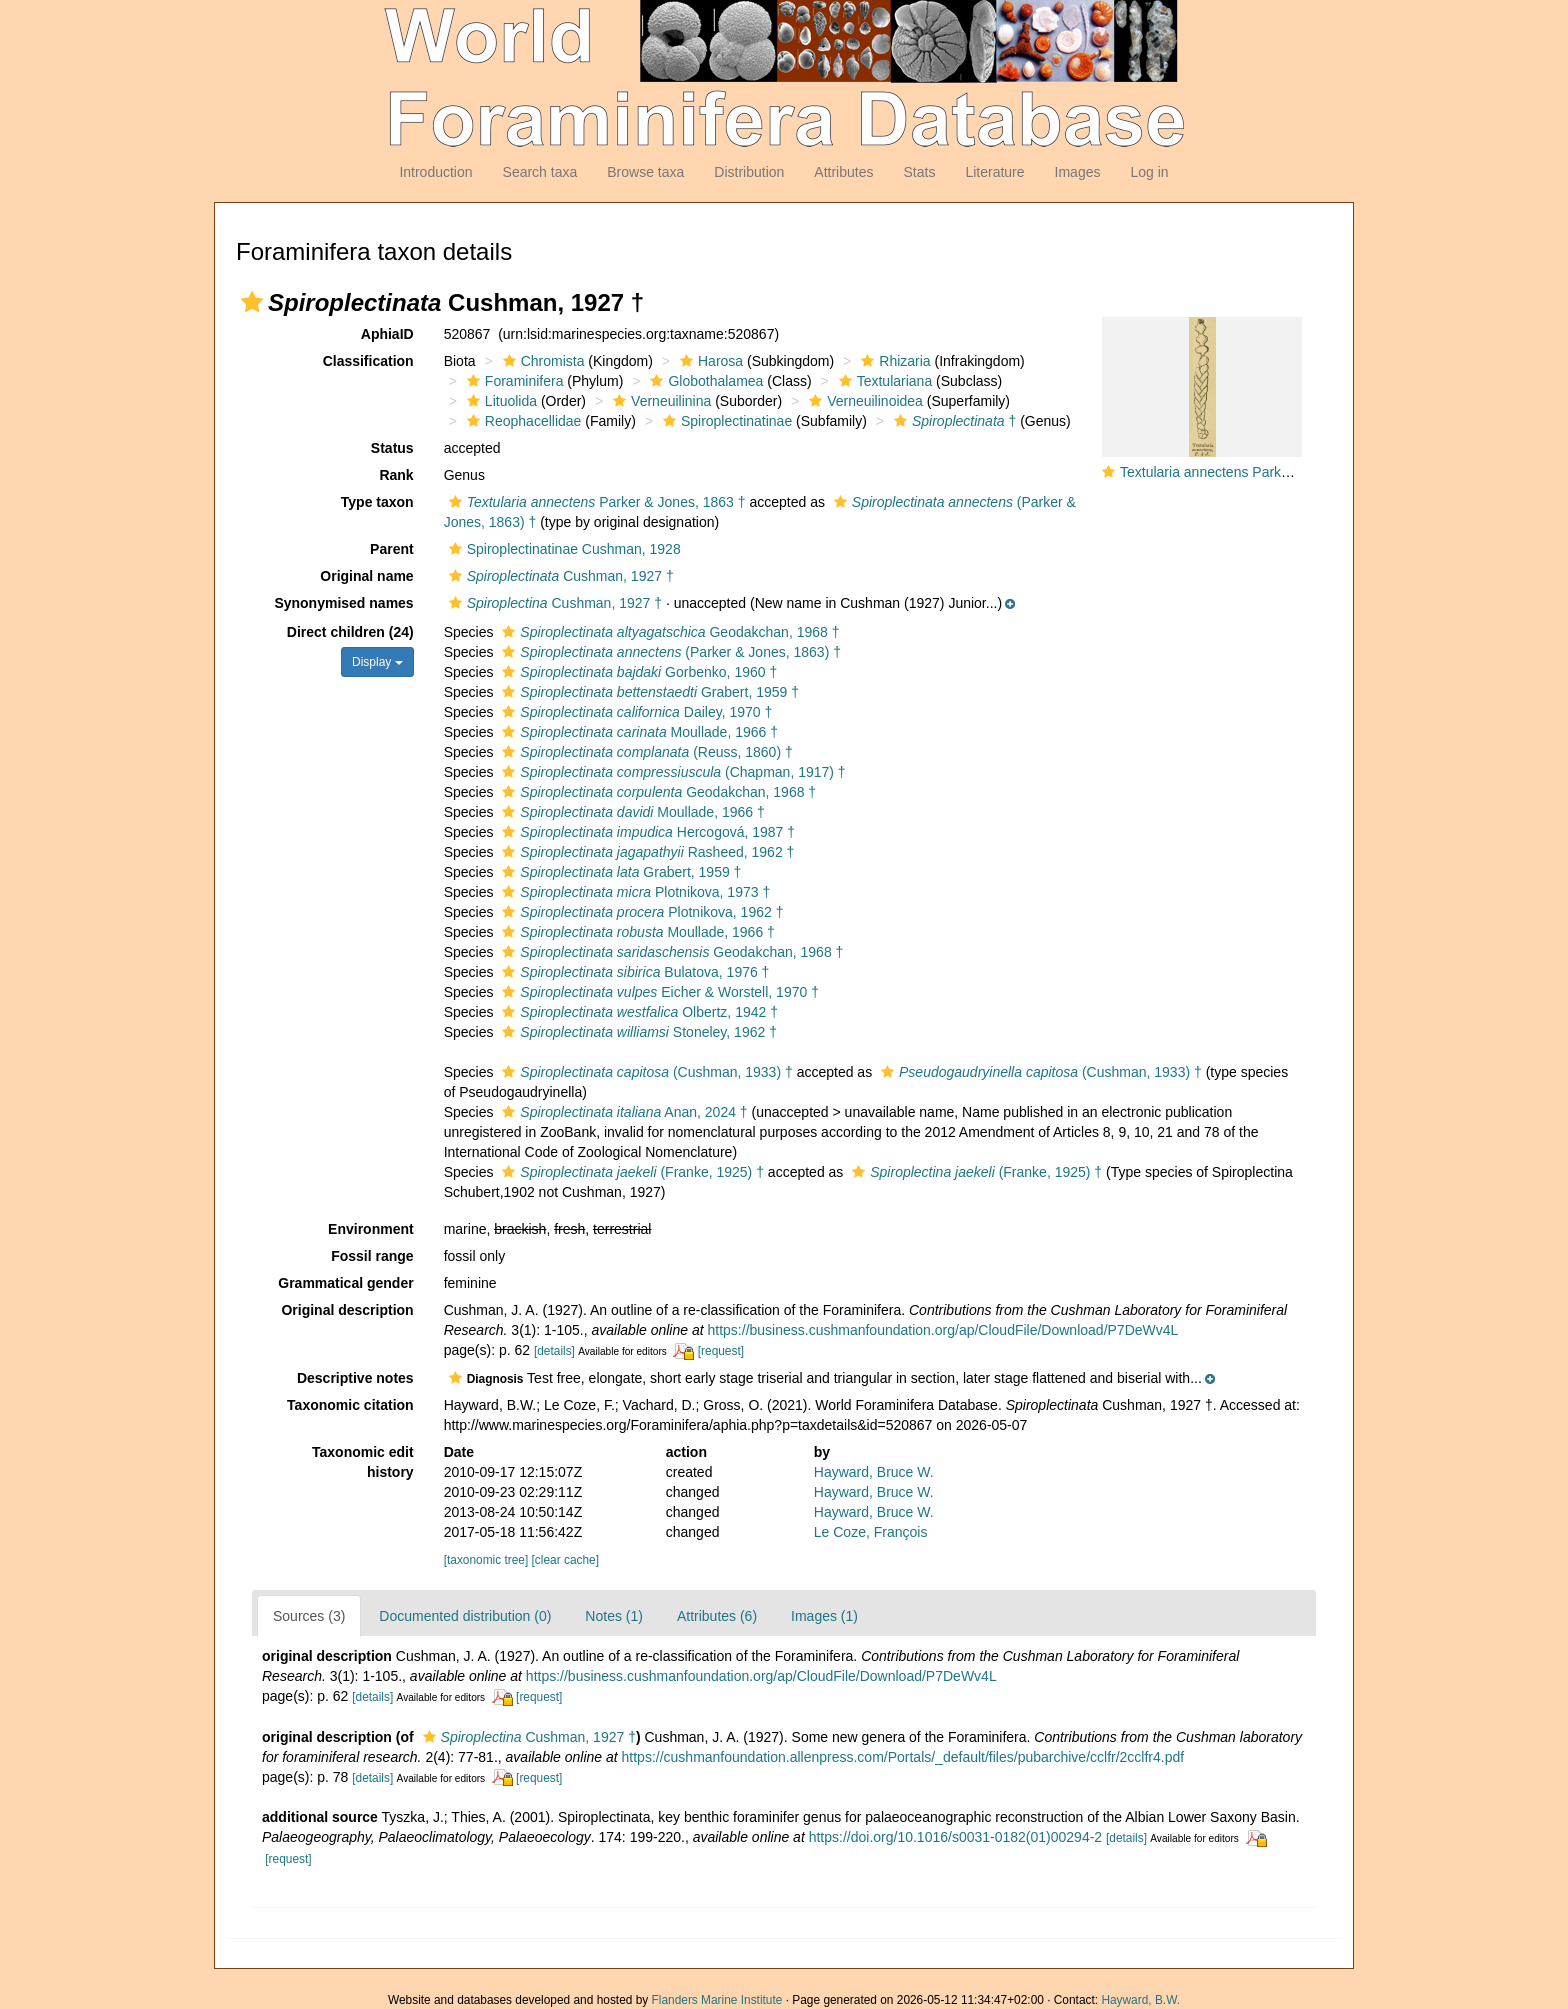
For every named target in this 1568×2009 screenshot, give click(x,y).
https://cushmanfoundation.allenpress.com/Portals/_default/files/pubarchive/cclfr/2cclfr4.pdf (903, 1757)
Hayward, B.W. (1140, 2000)
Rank (396, 475)
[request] (721, 1351)
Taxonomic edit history (363, 1462)
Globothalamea (704, 381)
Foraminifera (513, 381)
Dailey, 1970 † (634, 712)
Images (1078, 172)
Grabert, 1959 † (648, 692)
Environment (371, 1229)
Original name (366, 576)
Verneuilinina (659, 401)
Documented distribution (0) (465, 1616)
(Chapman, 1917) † (671, 772)
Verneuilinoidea (863, 401)
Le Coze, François (871, 1532)
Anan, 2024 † (622, 1112)
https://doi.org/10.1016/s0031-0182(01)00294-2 (955, 1837)
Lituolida (499, 401)
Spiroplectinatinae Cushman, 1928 (562, 549)
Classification (368, 361)
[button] (252, 302)
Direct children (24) (350, 632)
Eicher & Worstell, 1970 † (658, 992)
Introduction (435, 172)
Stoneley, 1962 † (637, 1032)
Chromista (541, 361)
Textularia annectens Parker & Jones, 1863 (1253, 472)
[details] (554, 1351)
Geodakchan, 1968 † (668, 632)
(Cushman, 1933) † (644, 1072)
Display (377, 662)
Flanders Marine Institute (717, 2000)
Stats (919, 172)
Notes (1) (614, 1616)
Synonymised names (343, 603)
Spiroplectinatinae (725, 421)
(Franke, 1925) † (630, 1172)
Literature (994, 172)
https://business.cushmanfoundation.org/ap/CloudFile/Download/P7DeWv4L (943, 1330)
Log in (1149, 172)
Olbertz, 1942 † (637, 1012)
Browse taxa (645, 172)
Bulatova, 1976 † (633, 972)
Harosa (709, 361)
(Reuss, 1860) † (644, 752)
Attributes (843, 172)
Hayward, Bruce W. (874, 1472)
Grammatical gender (345, 1283)
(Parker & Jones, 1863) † (669, 652)
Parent (392, 549)
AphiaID (387, 334)
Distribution (749, 172)
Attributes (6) (717, 1616)
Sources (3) (309, 1616)
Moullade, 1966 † (637, 732)
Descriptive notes (355, 1378)
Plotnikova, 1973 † (633, 892)
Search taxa (540, 172)
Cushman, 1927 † (559, 576)
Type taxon (377, 502)
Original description (347, 1310)
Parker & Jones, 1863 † (595, 502)
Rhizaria (893, 361)
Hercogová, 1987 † (646, 832)
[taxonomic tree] (486, 1560)
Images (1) (824, 1616)
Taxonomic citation (350, 1405)
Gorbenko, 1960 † (637, 672)
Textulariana (883, 381)
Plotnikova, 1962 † (640, 912)
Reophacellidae (522, 421)
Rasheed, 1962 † (645, 852)
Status (392, 448)
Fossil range (372, 1256)
